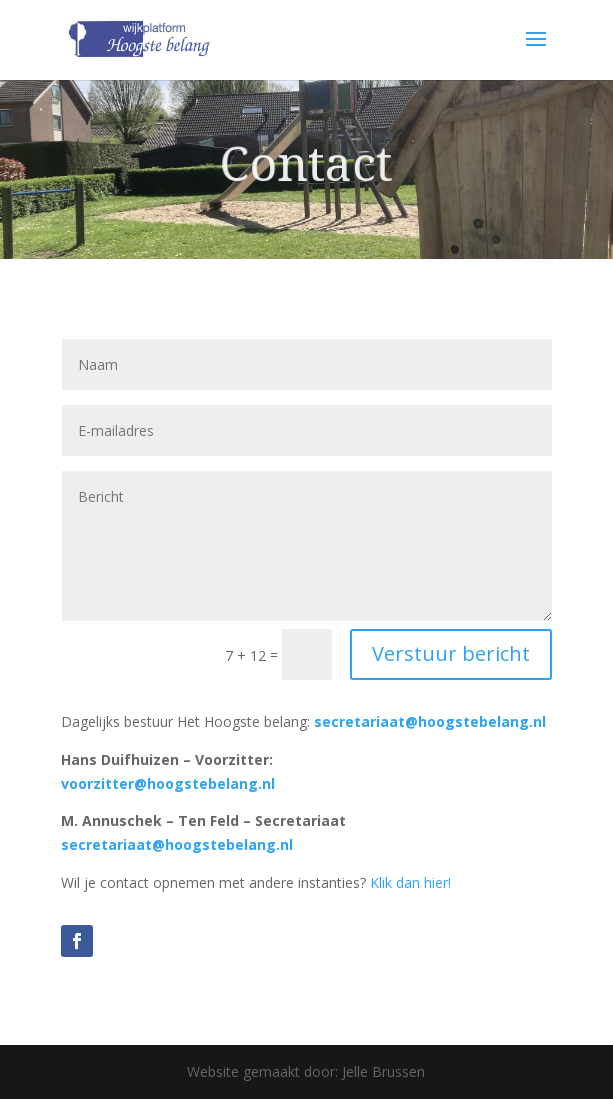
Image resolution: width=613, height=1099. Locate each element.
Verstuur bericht (451, 653)
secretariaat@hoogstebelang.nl (430, 721)
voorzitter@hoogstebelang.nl (168, 783)
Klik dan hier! (410, 882)
